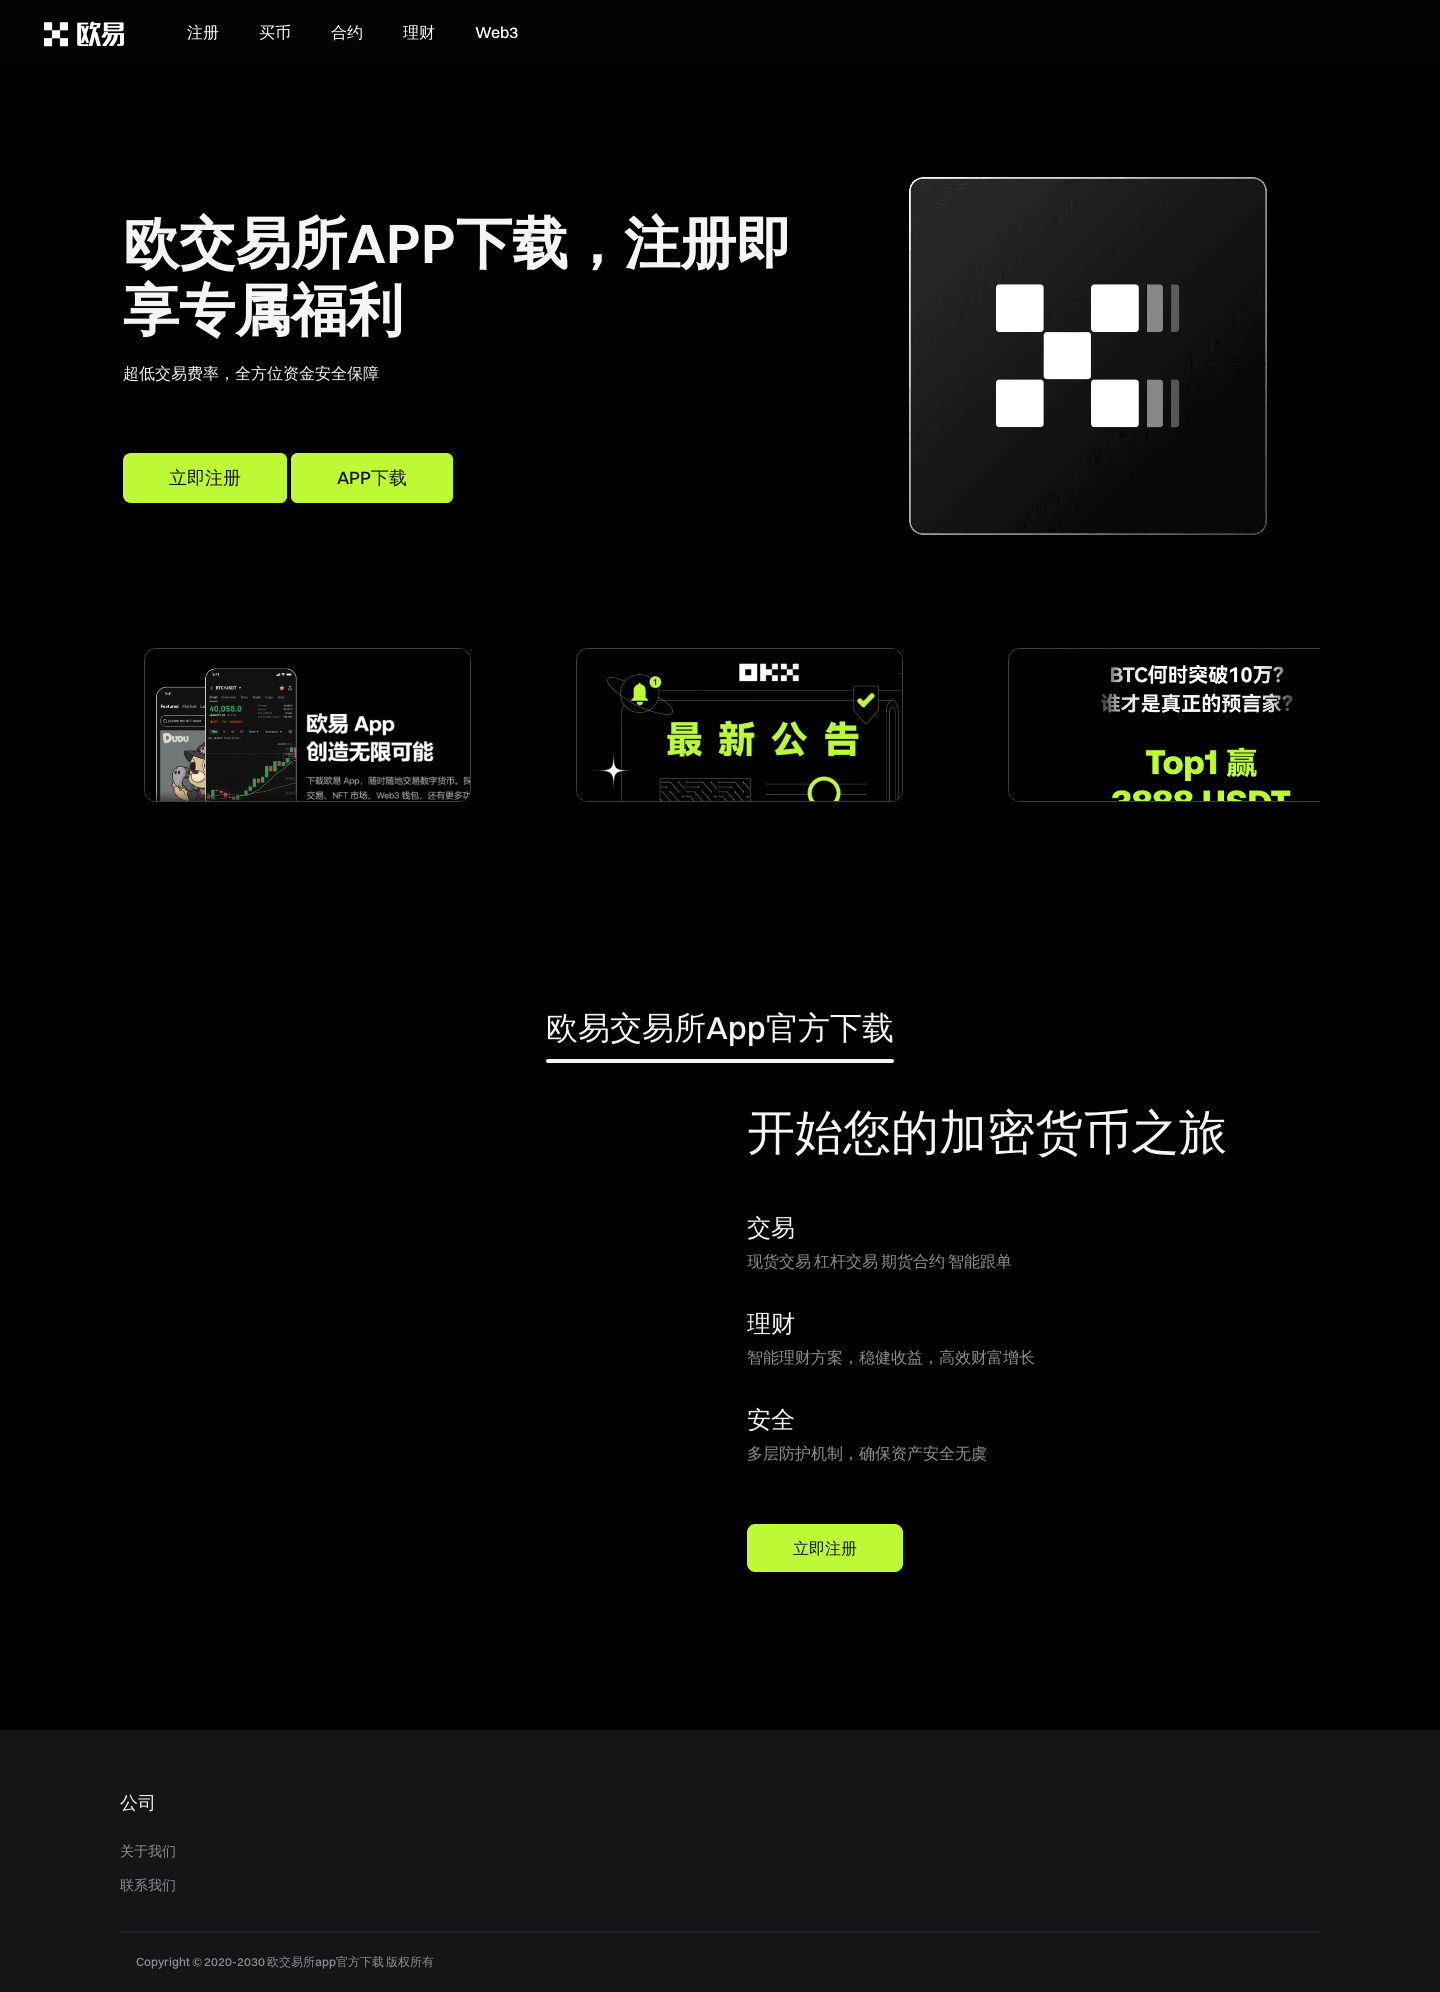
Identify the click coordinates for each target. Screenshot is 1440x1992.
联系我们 (148, 1885)
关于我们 (148, 1851)
